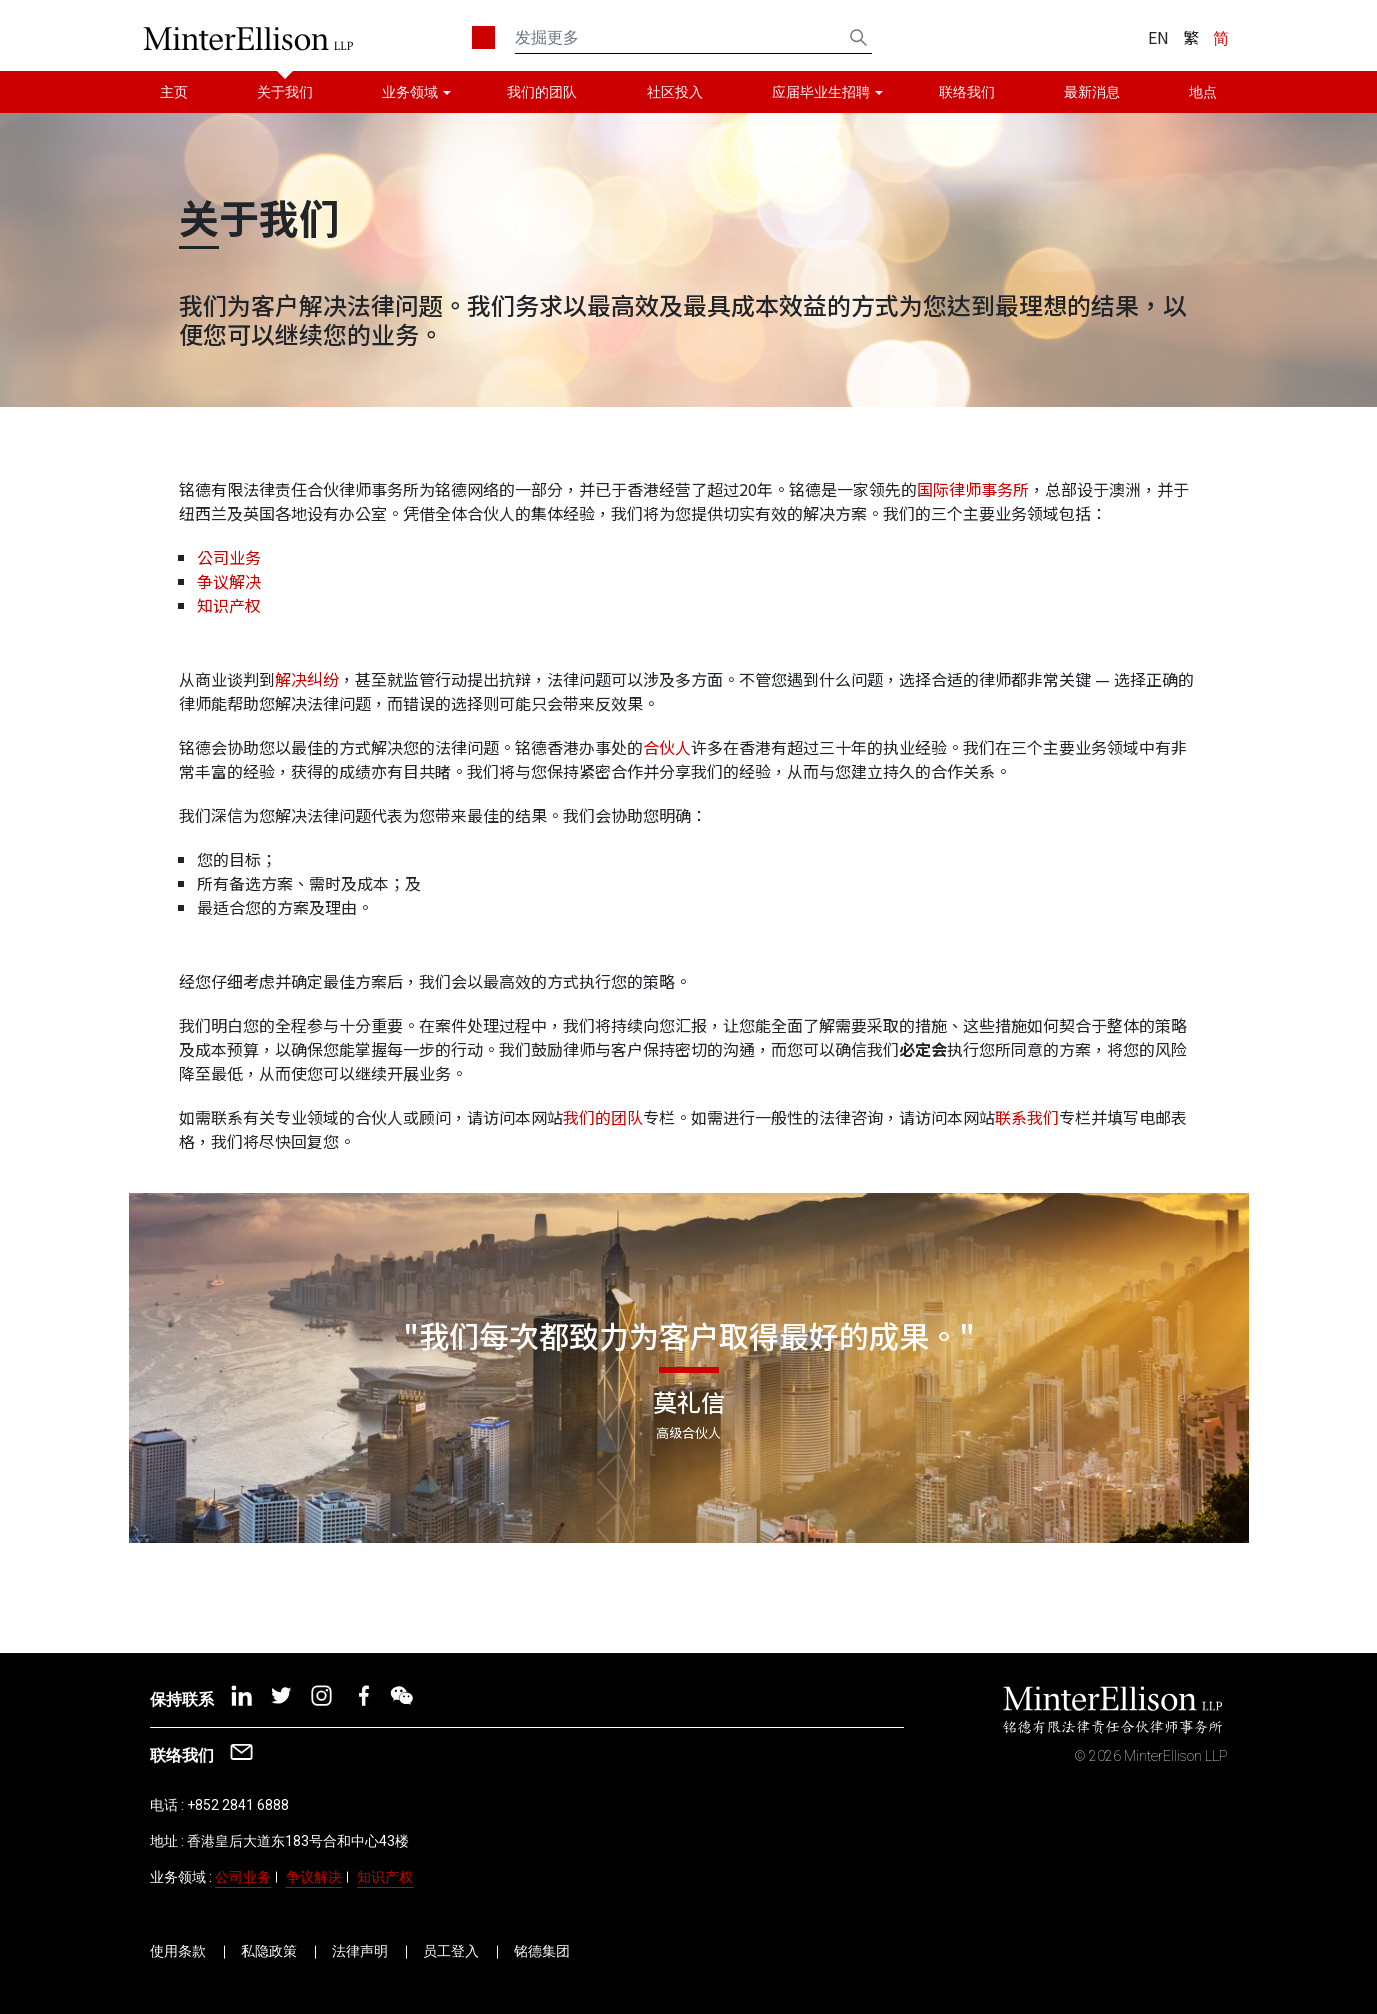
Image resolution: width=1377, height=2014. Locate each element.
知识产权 (229, 605)
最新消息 (1092, 92)
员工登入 (451, 1951)
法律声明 (360, 1951)
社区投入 (675, 92)
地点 (1203, 92)
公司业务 (229, 557)
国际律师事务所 (973, 489)
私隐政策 (269, 1951)
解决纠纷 (307, 679)
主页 (174, 92)
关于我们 (285, 92)
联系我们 (1027, 1117)
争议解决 (229, 581)
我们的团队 (542, 92)
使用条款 (178, 1951)
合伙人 (667, 747)
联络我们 (967, 92)
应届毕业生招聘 (821, 92)
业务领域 (410, 92)
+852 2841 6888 (238, 1805)
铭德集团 (542, 1951)
